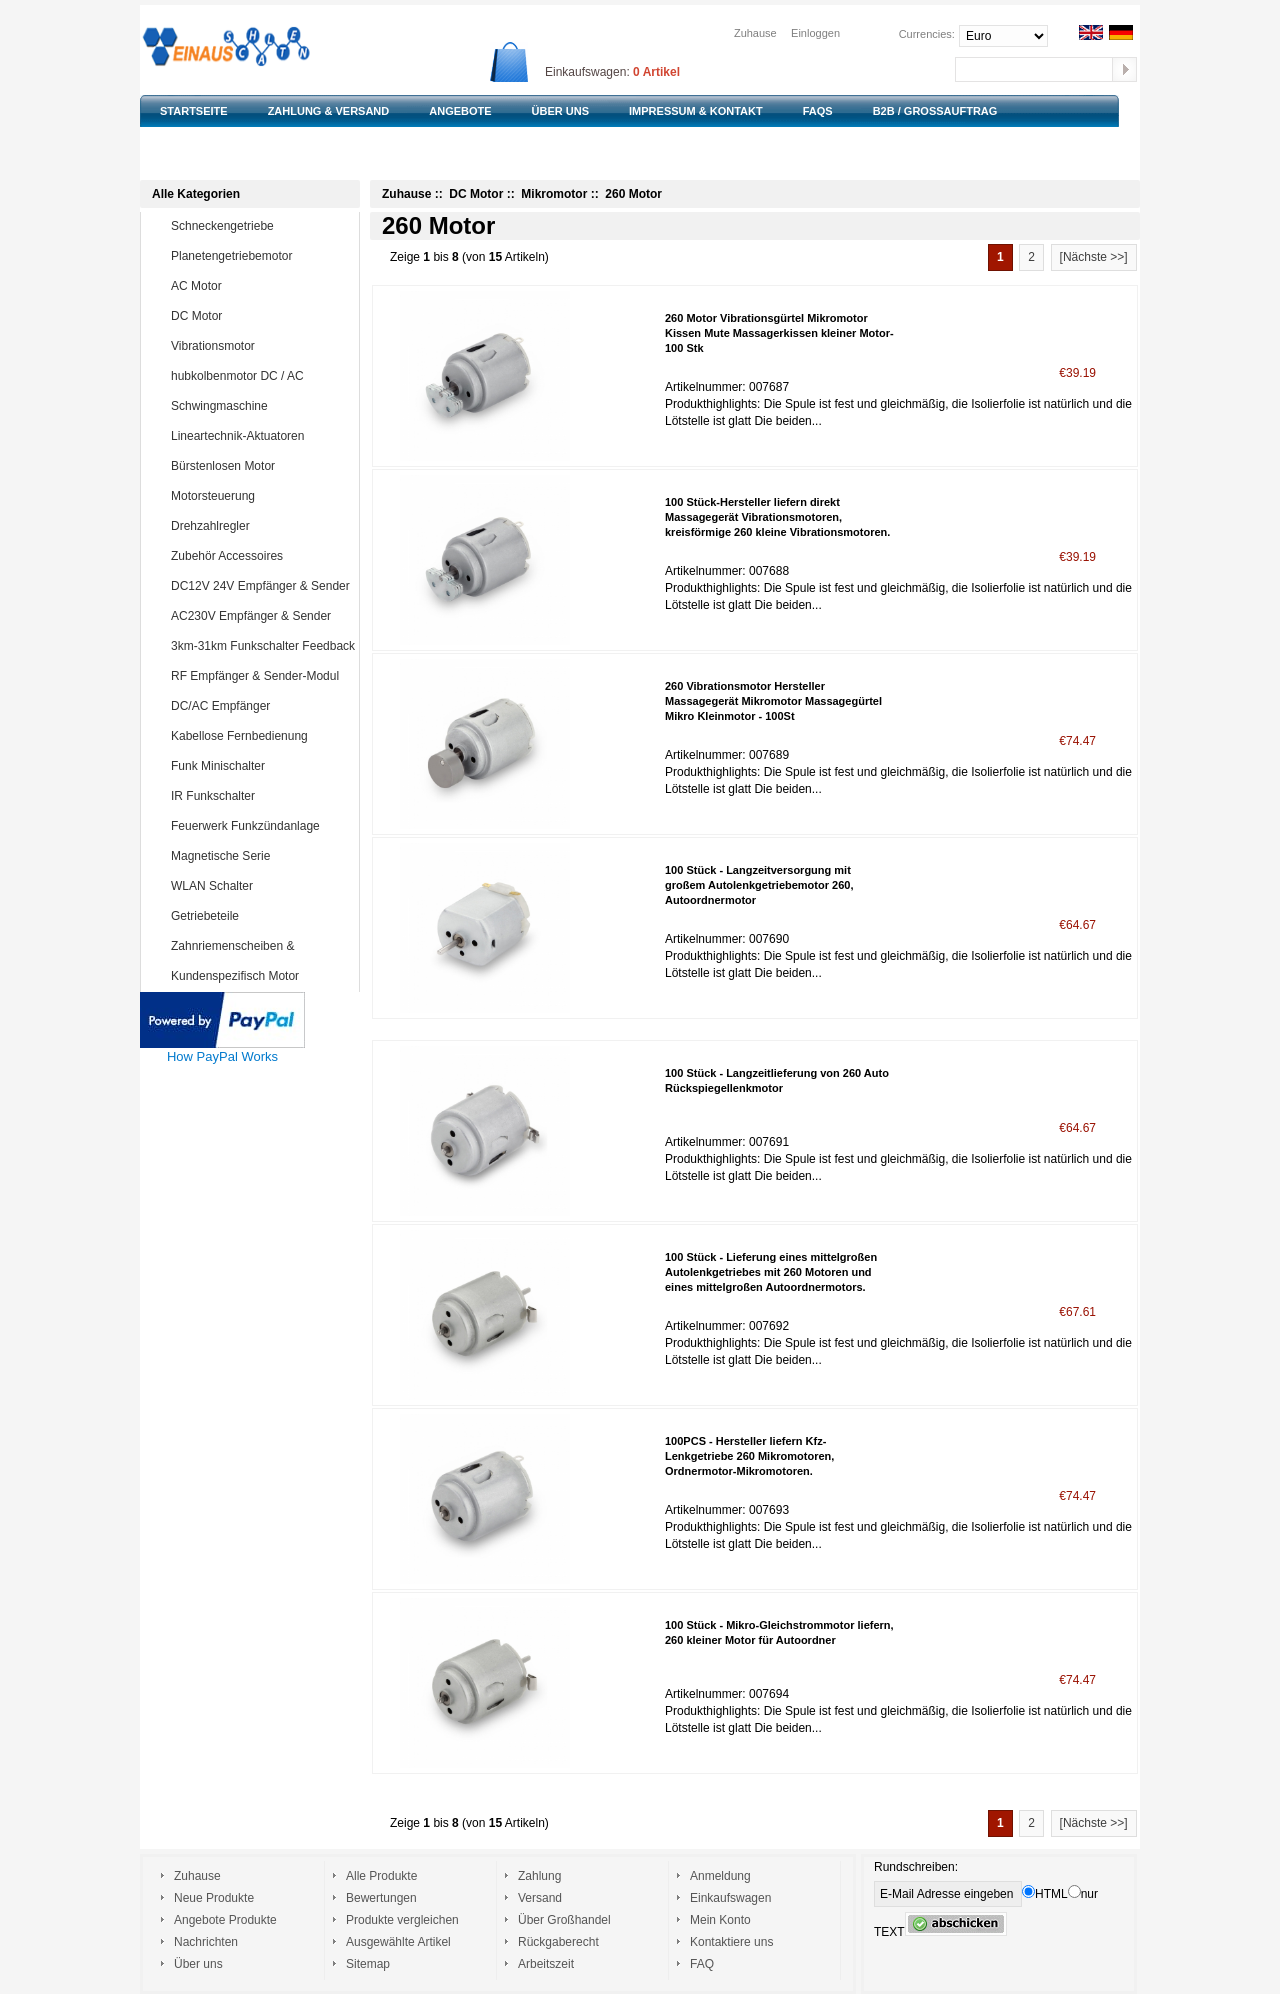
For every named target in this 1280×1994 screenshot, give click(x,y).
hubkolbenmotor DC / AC (261, 376)
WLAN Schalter (261, 886)
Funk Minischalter (261, 766)
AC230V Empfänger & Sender (261, 616)
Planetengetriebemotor (261, 256)
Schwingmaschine (261, 406)
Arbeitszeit (546, 1964)
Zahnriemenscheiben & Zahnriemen (246, 960)
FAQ (702, 1964)
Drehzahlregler (261, 526)
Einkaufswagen (730, 1898)
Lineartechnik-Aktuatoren (261, 436)
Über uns (198, 1964)
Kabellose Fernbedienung (261, 736)
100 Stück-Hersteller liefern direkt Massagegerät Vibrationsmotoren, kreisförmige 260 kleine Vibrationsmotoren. (777, 517)
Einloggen (815, 33)
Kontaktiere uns (731, 1942)
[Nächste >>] (1094, 257)
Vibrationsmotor (261, 346)
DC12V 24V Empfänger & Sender (261, 586)
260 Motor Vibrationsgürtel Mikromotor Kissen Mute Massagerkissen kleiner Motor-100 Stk (779, 333)
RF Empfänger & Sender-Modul (261, 676)
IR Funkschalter (261, 796)
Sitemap (368, 1964)
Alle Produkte (381, 1876)
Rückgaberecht (558, 1942)
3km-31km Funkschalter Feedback (263, 646)
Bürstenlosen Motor (261, 466)
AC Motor (261, 286)
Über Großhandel (564, 1920)
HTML (1045, 1894)
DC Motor (261, 316)
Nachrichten (206, 1942)
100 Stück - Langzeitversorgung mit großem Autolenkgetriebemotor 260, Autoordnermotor (759, 885)
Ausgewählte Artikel (398, 1942)
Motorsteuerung (261, 496)
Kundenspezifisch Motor (261, 976)
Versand (540, 1898)
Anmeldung (720, 1876)
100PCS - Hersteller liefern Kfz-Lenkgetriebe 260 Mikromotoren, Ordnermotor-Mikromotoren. (749, 1456)
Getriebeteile (261, 916)
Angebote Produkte (225, 1920)
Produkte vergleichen (402, 1920)
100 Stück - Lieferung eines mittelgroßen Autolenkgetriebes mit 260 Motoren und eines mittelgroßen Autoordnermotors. (771, 1272)
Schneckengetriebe (261, 226)
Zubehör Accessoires (261, 556)
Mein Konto (720, 1920)
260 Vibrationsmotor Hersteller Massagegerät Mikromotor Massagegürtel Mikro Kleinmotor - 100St (773, 701)
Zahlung (539, 1876)
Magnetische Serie (261, 856)
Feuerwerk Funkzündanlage (261, 826)
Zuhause (755, 33)
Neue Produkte (214, 1898)
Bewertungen (381, 1898)
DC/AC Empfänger (261, 706)
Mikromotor (554, 194)
